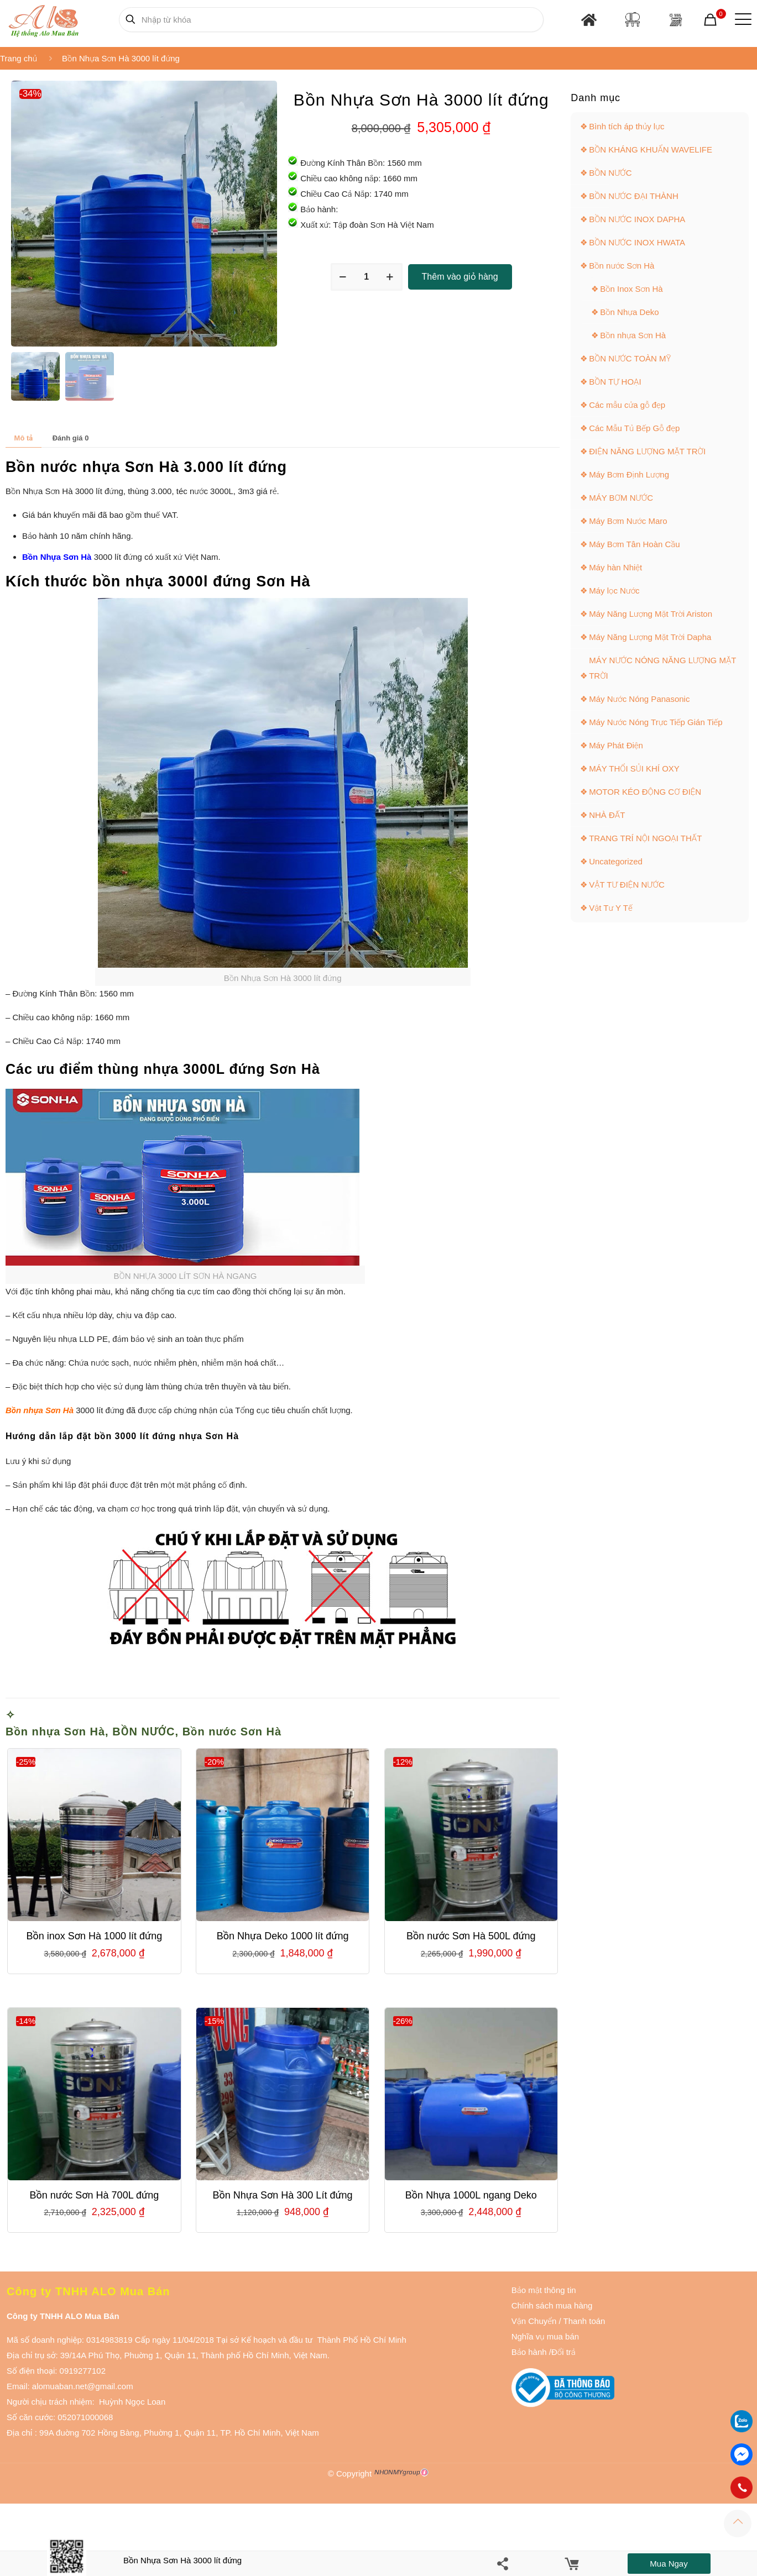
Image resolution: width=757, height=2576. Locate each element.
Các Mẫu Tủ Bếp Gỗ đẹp (634, 428)
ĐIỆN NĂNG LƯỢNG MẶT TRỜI (647, 451)
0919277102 (83, 2370)
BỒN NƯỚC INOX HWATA (637, 242)
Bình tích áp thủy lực (626, 126)
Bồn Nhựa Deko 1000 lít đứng (283, 1936)
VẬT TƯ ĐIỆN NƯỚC (627, 884)
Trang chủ (18, 58)
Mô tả (23, 438)
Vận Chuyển (534, 2321)
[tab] (23, 437)
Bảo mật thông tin (543, 2290)
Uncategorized (616, 861)
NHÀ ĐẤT (607, 815)
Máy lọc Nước (614, 590)
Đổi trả (563, 2352)
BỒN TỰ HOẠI (615, 381)
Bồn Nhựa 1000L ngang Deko (471, 2195)
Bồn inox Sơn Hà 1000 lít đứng (94, 1936)
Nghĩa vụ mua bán (545, 2336)
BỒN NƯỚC (143, 1731)
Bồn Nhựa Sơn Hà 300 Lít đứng (283, 2195)
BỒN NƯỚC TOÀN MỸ (630, 358)
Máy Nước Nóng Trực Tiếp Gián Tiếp (656, 722)
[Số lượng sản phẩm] (367, 277)
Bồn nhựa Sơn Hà (55, 1731)
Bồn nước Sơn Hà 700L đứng (94, 2195)
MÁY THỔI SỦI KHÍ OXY (634, 768)
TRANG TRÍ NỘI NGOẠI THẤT (645, 838)
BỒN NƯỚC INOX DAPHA (637, 219)
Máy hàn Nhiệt (615, 567)
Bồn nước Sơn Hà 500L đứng (471, 1936)
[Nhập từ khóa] (331, 19)
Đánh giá (71, 438)
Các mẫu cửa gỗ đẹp (627, 405)
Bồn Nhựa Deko (629, 312)
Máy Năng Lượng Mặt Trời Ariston (650, 613)
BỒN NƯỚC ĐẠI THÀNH (633, 196)
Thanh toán (583, 2321)
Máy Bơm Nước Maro (628, 521)
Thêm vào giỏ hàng (460, 276)
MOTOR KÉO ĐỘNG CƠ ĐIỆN (645, 791)
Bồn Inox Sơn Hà (631, 288)
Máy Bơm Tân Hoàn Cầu (634, 544)
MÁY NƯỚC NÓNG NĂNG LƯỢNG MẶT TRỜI (662, 667)
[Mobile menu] (741, 19)
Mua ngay (668, 2563)
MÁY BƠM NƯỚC (621, 497)
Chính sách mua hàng (552, 2305)
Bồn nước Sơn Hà (231, 1731)
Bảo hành (529, 2352)
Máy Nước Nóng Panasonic (639, 699)
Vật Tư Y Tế (611, 907)
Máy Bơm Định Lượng (629, 474)
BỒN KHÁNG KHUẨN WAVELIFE (650, 149)
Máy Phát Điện (616, 745)
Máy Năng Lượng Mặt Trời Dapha (650, 637)
